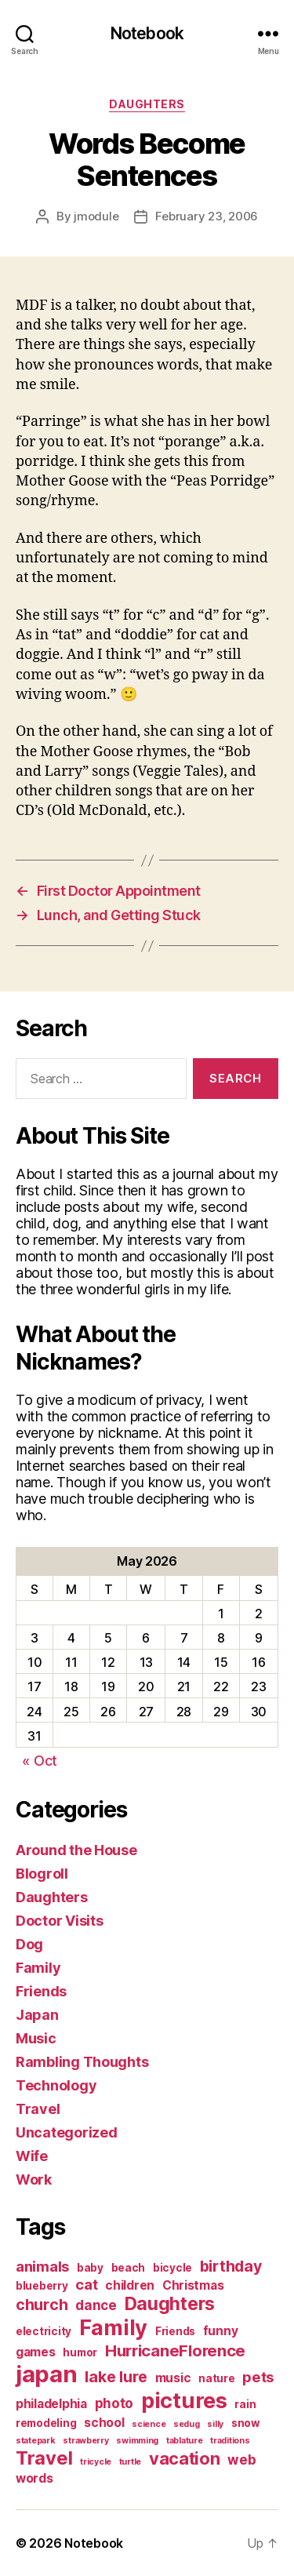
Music (36, 2038)
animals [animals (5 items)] (42, 2266)
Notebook (147, 33)
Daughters (147, 104)
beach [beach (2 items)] (128, 2267)
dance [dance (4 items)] (96, 2305)
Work (34, 2179)
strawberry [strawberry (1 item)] (85, 2441)
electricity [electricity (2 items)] (43, 2331)
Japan (37, 2015)
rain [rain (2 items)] (245, 2404)
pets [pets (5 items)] (258, 2376)
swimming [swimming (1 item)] (137, 2441)
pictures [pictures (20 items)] (184, 2401)
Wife (32, 2156)
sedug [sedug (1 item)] (186, 2424)
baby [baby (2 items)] (90, 2267)
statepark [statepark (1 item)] (36, 2441)
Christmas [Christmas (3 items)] (193, 2285)
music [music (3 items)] (173, 2377)
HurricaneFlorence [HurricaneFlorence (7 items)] (175, 2350)
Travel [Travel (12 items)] (44, 2458)
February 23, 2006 (206, 216)
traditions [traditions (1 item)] (229, 2441)
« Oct (39, 1760)
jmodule (96, 216)
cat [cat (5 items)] (86, 2284)
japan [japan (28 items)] (47, 2374)
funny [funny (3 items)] (220, 2330)
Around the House (76, 1850)
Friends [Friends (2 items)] (175, 2331)
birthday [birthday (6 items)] (231, 2266)
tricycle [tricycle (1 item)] (95, 2462)
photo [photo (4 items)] (114, 2403)
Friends (41, 1991)
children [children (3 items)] (129, 2285)
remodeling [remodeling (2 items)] (46, 2423)
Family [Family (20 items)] (113, 2328)
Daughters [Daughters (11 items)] (170, 2304)
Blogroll (42, 1873)
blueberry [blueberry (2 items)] (42, 2285)
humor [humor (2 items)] (80, 2352)
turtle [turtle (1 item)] (130, 2462)
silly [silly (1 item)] (215, 2424)
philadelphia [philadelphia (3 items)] (51, 2403)
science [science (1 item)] (148, 2424)
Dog (29, 1944)
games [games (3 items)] (36, 2352)
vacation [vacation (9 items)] (184, 2458)
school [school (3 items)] (104, 2422)
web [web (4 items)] (241, 2459)
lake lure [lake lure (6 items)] (116, 2376)
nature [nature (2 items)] (216, 2378)
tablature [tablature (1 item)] (184, 2441)
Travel (38, 2109)
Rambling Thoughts (82, 2062)
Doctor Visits (59, 1920)
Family (38, 1967)
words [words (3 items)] (34, 2478)
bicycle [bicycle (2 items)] (172, 2267)
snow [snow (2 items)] (245, 2423)
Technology (56, 2085)
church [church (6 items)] (41, 2304)
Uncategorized (67, 2132)
